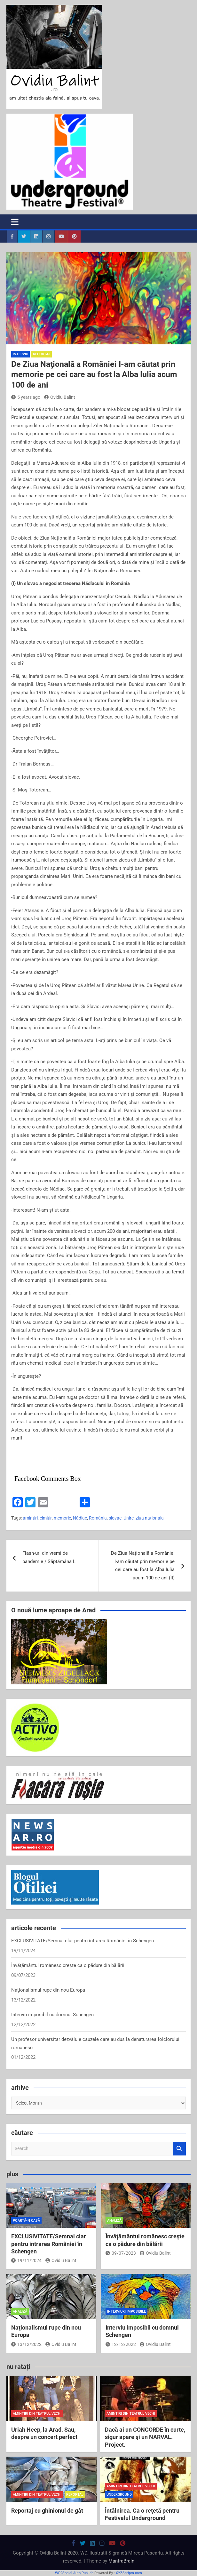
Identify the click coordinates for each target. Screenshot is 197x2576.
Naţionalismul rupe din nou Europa (48, 1990)
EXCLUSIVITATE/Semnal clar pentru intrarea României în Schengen (82, 1941)
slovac (115, 1518)
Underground (119, 2494)
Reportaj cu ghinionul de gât (47, 2510)
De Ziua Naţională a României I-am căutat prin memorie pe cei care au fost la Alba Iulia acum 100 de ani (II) (143, 1565)
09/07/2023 (121, 2253)
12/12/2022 (121, 2344)
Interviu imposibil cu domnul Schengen (52, 2015)
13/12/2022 (26, 2344)
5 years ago (25, 397)
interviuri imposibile (126, 2311)
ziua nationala (150, 1518)
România (98, 1518)
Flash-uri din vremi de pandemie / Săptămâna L (48, 1557)
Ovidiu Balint (59, 397)
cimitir (46, 1518)
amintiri (30, 1518)
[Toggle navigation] (14, 221)
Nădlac (80, 1518)
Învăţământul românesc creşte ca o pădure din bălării (67, 1965)
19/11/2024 (26, 2260)
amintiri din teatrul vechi (37, 2413)
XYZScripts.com (129, 2573)
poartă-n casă (26, 2221)
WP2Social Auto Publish (74, 2573)
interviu (20, 354)
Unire (128, 1518)
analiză (114, 2221)
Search (179, 2148)
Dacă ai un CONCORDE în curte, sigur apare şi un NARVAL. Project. (145, 2437)
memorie (62, 1518)
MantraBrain (121, 2561)
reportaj (41, 354)
